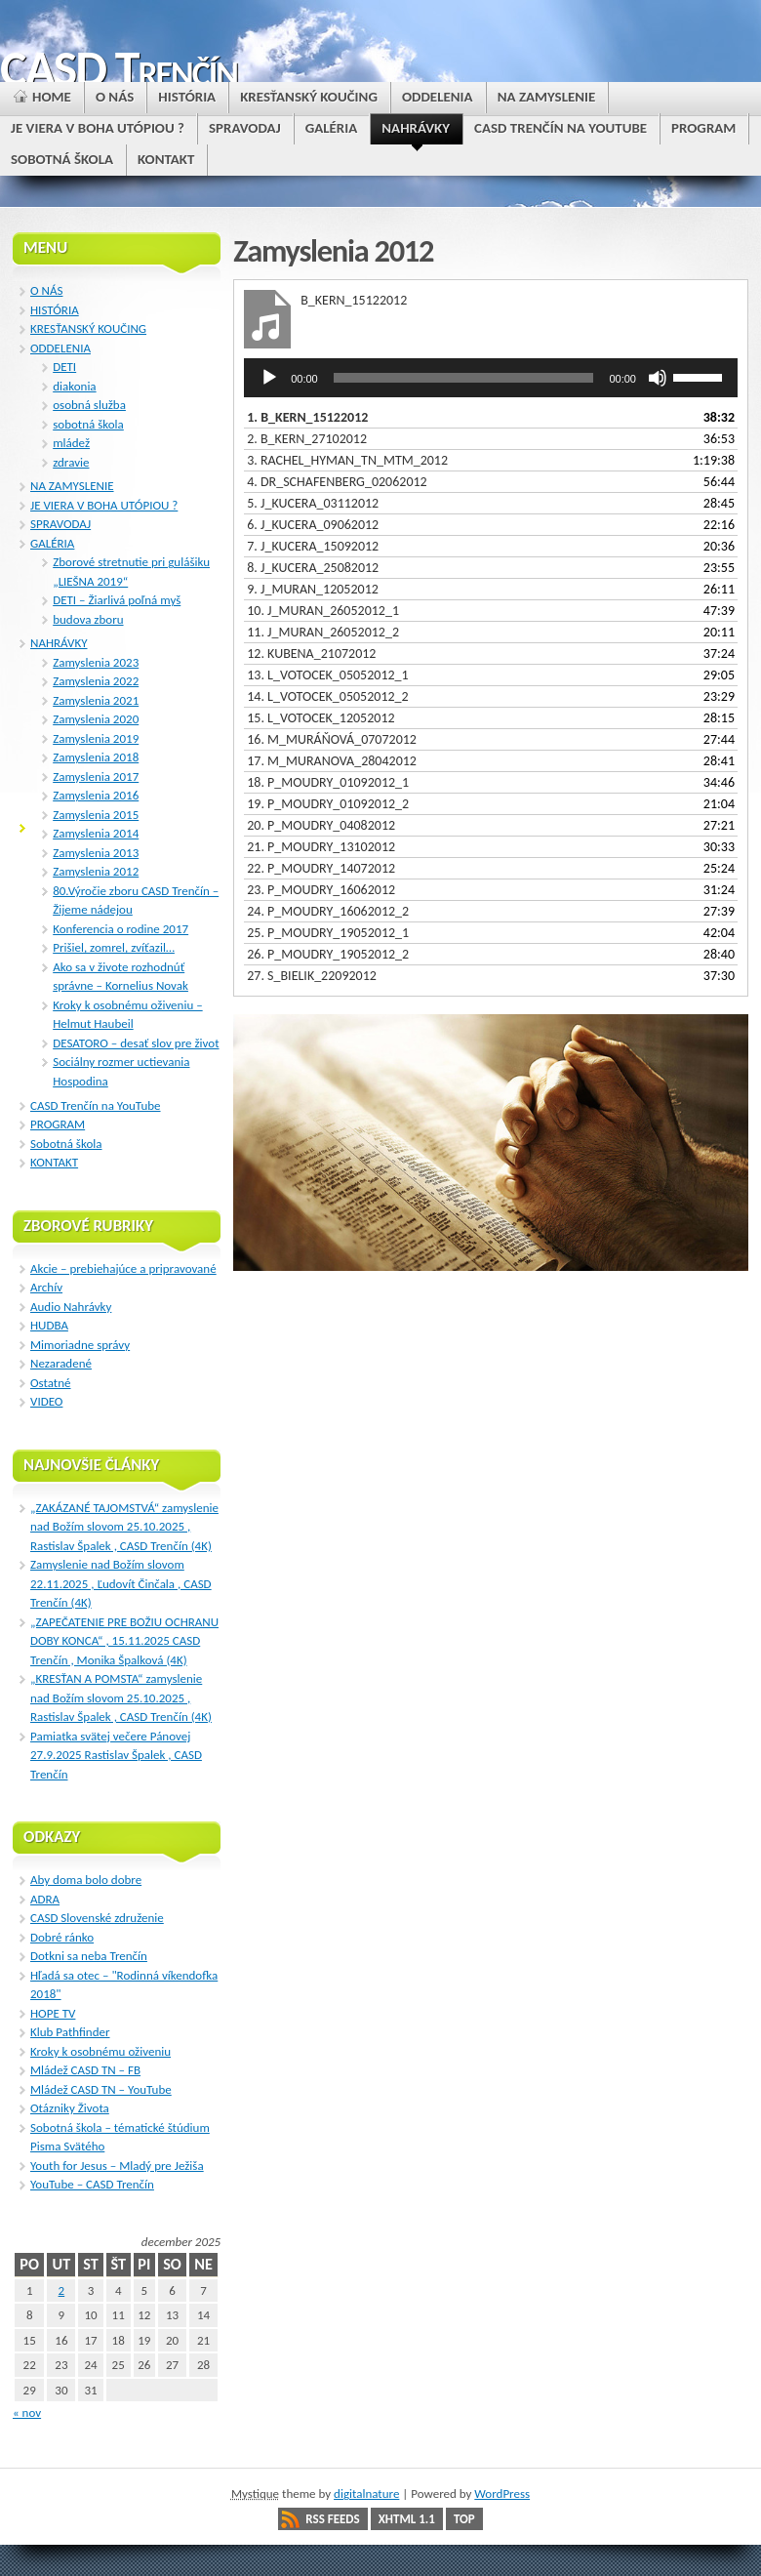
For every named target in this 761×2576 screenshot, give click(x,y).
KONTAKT (54, 1162)
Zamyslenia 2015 (96, 814)
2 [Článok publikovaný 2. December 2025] (62, 2290)
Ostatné (50, 1382)
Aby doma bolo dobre (85, 1879)
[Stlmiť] (657, 378)
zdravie (71, 462)
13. (327, 675)
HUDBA (49, 1325)
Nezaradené (61, 1363)
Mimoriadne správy (80, 1344)
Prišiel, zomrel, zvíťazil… (114, 947)
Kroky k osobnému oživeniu (100, 2051)
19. (328, 804)
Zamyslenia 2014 (96, 833)
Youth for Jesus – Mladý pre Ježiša (117, 2165)
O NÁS (46, 290)
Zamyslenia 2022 (96, 681)
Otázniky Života (69, 2108)
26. (328, 954)
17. (332, 761)
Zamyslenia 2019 (96, 738)
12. (311, 653)
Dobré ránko (62, 1937)
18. (328, 782)
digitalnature (366, 2493)
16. (332, 739)
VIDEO (46, 1401)
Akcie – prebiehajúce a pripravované (123, 1268)
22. (321, 868)
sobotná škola (88, 424)
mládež (71, 442)
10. (323, 610)
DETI (64, 366)
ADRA (45, 1899)
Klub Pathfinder (70, 2031)
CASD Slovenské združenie (97, 1917)
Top (464, 2519)
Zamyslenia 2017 (96, 776)
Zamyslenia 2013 (96, 852)
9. (313, 589)
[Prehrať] (269, 378)
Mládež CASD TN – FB (85, 2070)
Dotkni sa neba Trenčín (88, 1955)
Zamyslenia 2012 (96, 871)
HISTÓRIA (54, 310)
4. (337, 481)
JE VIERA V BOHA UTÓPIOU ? (104, 505)
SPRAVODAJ (60, 523)
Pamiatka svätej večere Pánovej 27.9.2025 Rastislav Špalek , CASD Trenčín (116, 1755)
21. (321, 846)
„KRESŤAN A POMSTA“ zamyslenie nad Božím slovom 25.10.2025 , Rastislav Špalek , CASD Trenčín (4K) (121, 1697)
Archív (46, 1287)
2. (307, 438)
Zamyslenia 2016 (96, 795)
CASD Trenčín (118, 68)
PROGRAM (57, 1124)
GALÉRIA (52, 543)
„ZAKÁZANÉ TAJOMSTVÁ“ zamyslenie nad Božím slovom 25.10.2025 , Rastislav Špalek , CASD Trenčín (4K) (124, 1526)
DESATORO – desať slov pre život (136, 1043)
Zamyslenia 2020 (96, 719)
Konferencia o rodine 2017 (120, 928)
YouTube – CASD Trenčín (92, 2184)
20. (321, 825)
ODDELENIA (60, 348)
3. (347, 460)
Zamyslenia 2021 (96, 700)
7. (313, 546)
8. (313, 567)
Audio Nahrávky (70, 1306)
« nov (27, 2412)
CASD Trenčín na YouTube (95, 1105)
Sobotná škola (66, 1143)
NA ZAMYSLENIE (72, 485)
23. (321, 889)
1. (307, 417)
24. (328, 911)
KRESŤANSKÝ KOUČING (88, 328)
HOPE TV (52, 2013)
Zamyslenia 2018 (96, 757)
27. (312, 975)
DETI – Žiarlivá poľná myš (116, 600)
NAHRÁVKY (59, 642)
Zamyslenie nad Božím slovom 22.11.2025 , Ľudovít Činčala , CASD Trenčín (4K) (121, 1583)
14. (327, 696)
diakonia (74, 386)
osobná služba (89, 404)
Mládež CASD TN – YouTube (101, 2089)
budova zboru (88, 619)
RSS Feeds (332, 2519)
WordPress (502, 2493)
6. (313, 524)
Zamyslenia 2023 (96, 662)
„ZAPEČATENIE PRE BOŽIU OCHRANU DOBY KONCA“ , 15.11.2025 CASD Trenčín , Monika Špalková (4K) (124, 1641)
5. (313, 503)
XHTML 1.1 (407, 2519)
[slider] (464, 378)
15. (320, 718)
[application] (491, 377)
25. (328, 932)
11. (323, 632)
